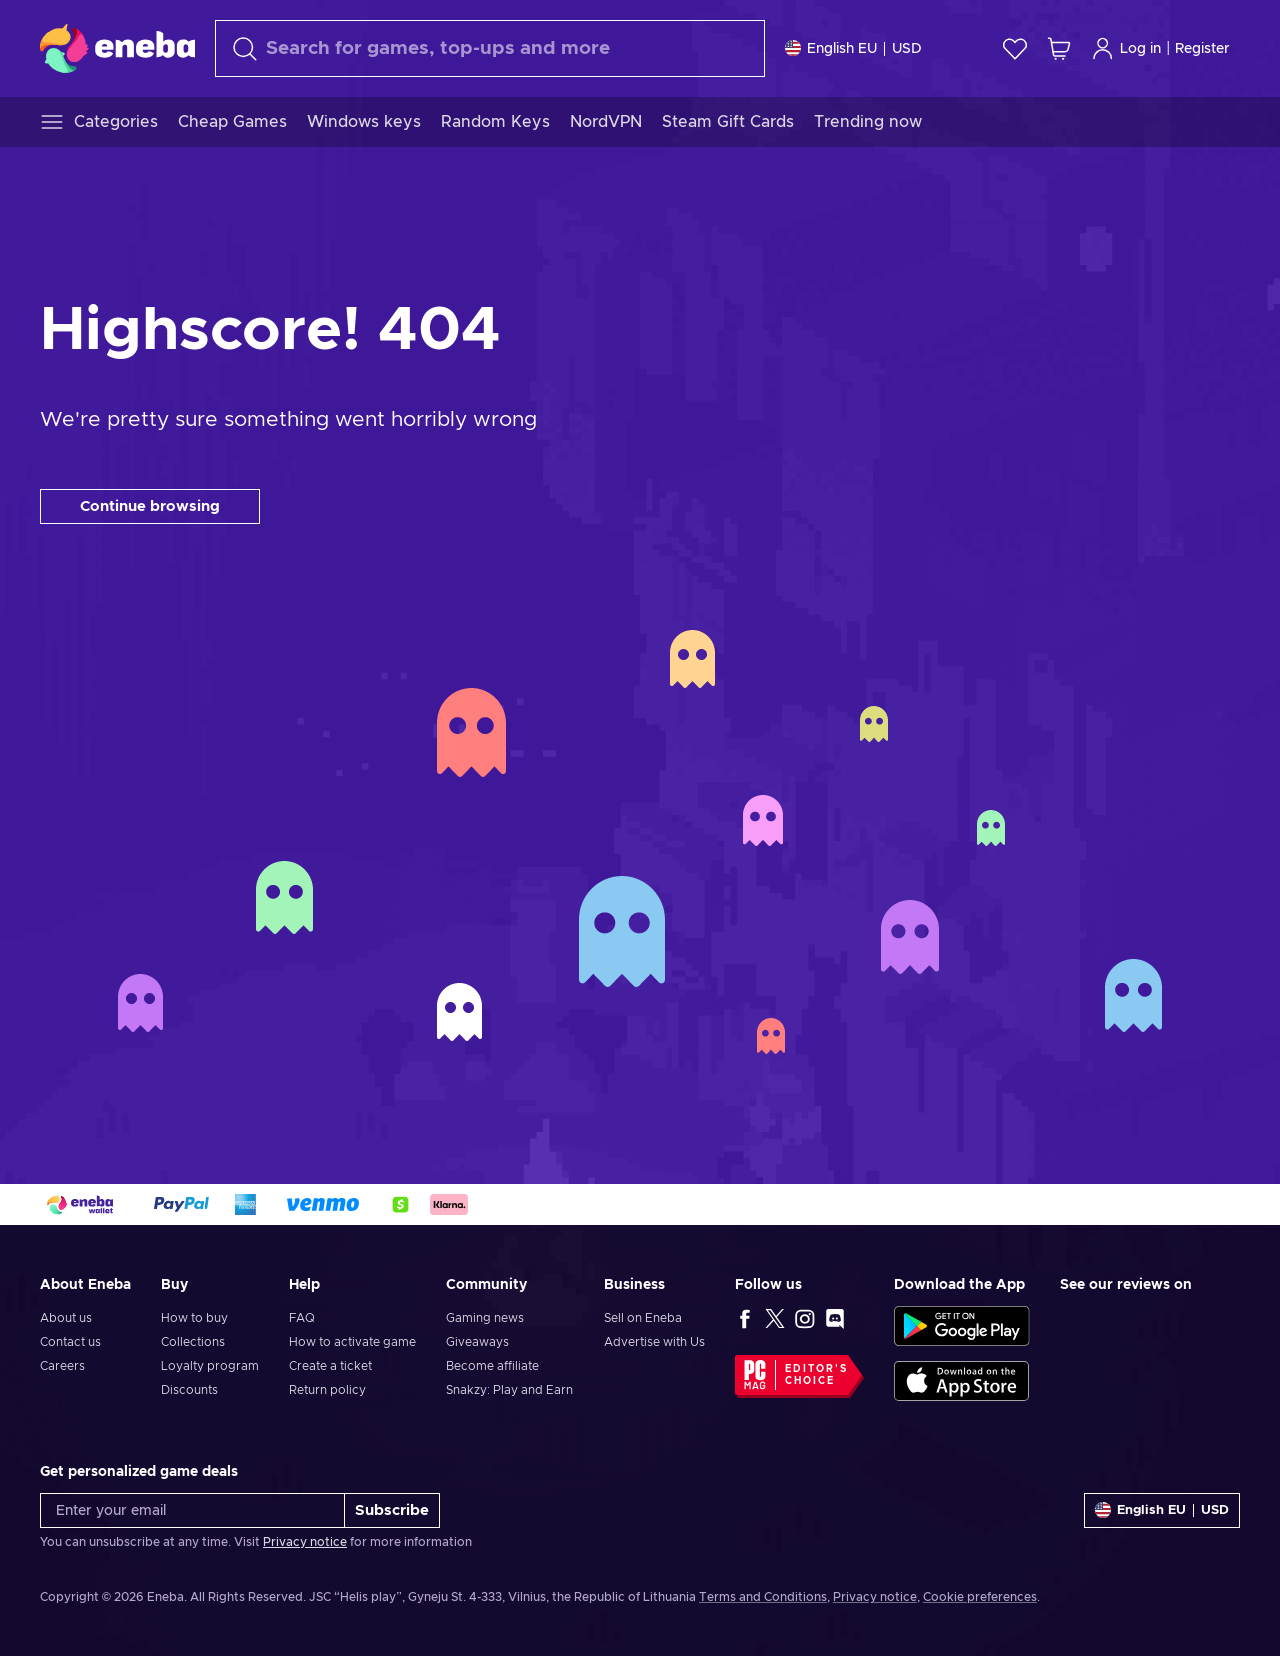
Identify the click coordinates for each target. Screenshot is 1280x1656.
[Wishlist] (1015, 48)
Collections (193, 1342)
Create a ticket (330, 1366)
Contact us (70, 1342)
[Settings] (853, 48)
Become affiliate (492, 1366)
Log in (1126, 48)
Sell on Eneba (643, 1318)
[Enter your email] (192, 1510)
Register (1202, 49)
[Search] (490, 48)
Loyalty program (210, 1366)
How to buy (194, 1318)
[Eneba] (117, 48)
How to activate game (352, 1342)
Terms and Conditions (763, 1597)
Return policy (327, 1390)
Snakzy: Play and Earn (509, 1390)
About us (66, 1318)
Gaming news (485, 1318)
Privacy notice (305, 1542)
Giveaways (477, 1342)
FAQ (302, 1318)
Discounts (189, 1390)
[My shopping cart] (1059, 48)
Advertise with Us (654, 1342)
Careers (62, 1366)
